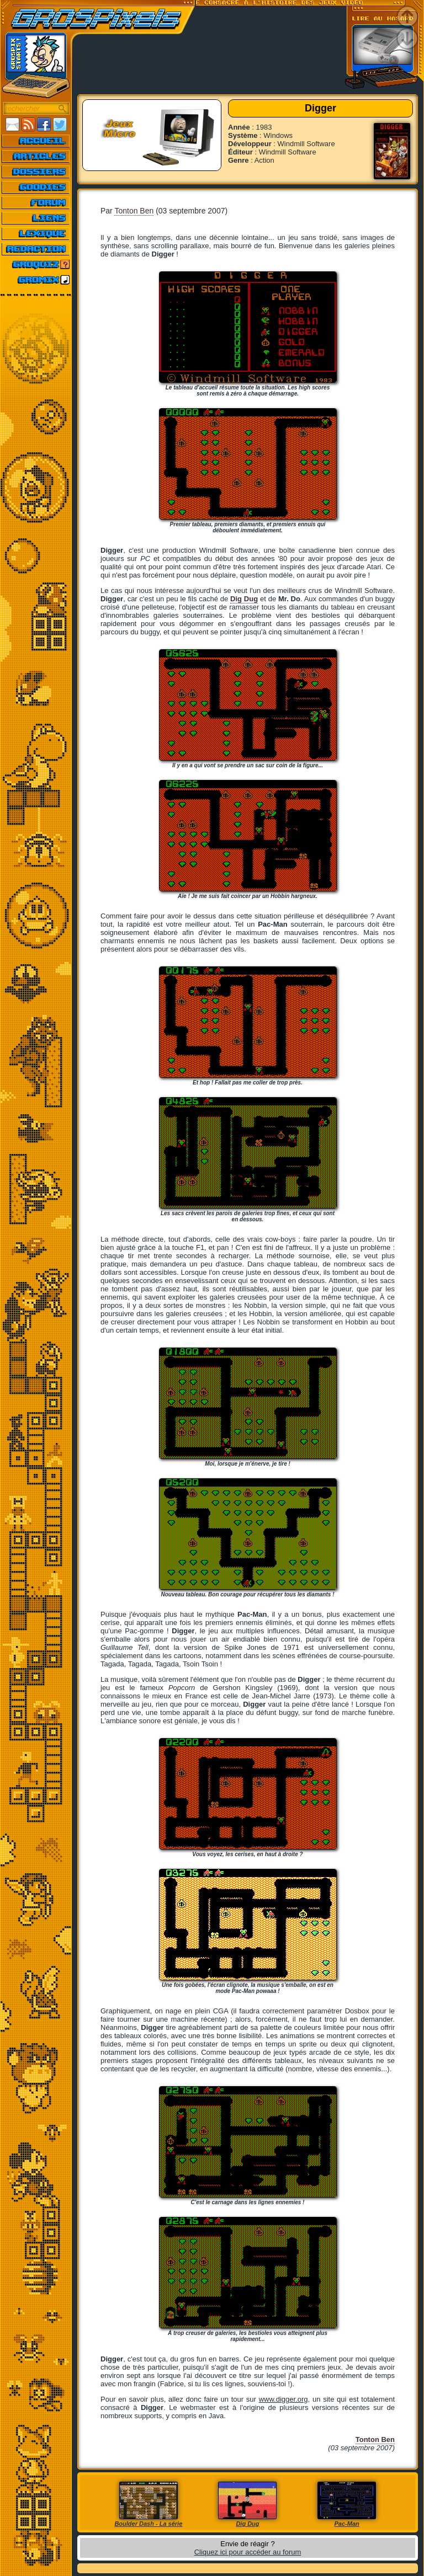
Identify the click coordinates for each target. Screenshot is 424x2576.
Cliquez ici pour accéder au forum (247, 2552)
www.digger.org (283, 2399)
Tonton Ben (133, 210)
